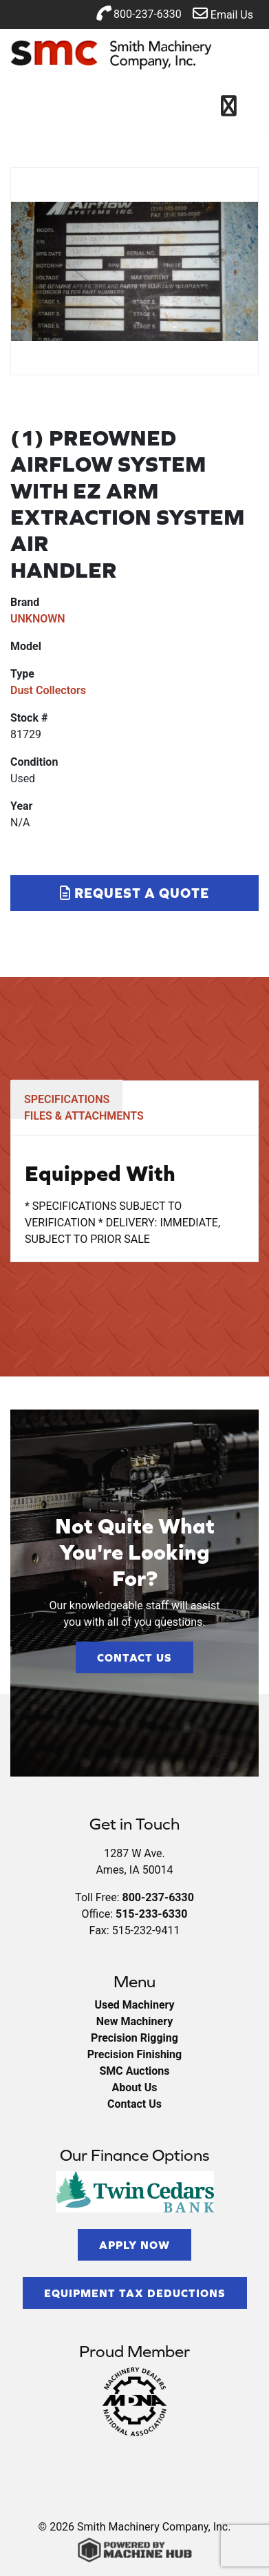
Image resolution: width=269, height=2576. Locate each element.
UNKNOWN (37, 618)
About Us (135, 2087)
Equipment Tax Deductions (135, 2293)
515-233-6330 (151, 1913)
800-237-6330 (139, 13)
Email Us (223, 13)
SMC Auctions (134, 2070)
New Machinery (134, 2021)
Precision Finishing (134, 2054)
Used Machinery (134, 2004)
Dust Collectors (48, 690)
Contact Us (134, 1657)
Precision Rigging (134, 2037)
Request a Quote (134, 893)
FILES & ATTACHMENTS (84, 1115)
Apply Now (134, 2245)
